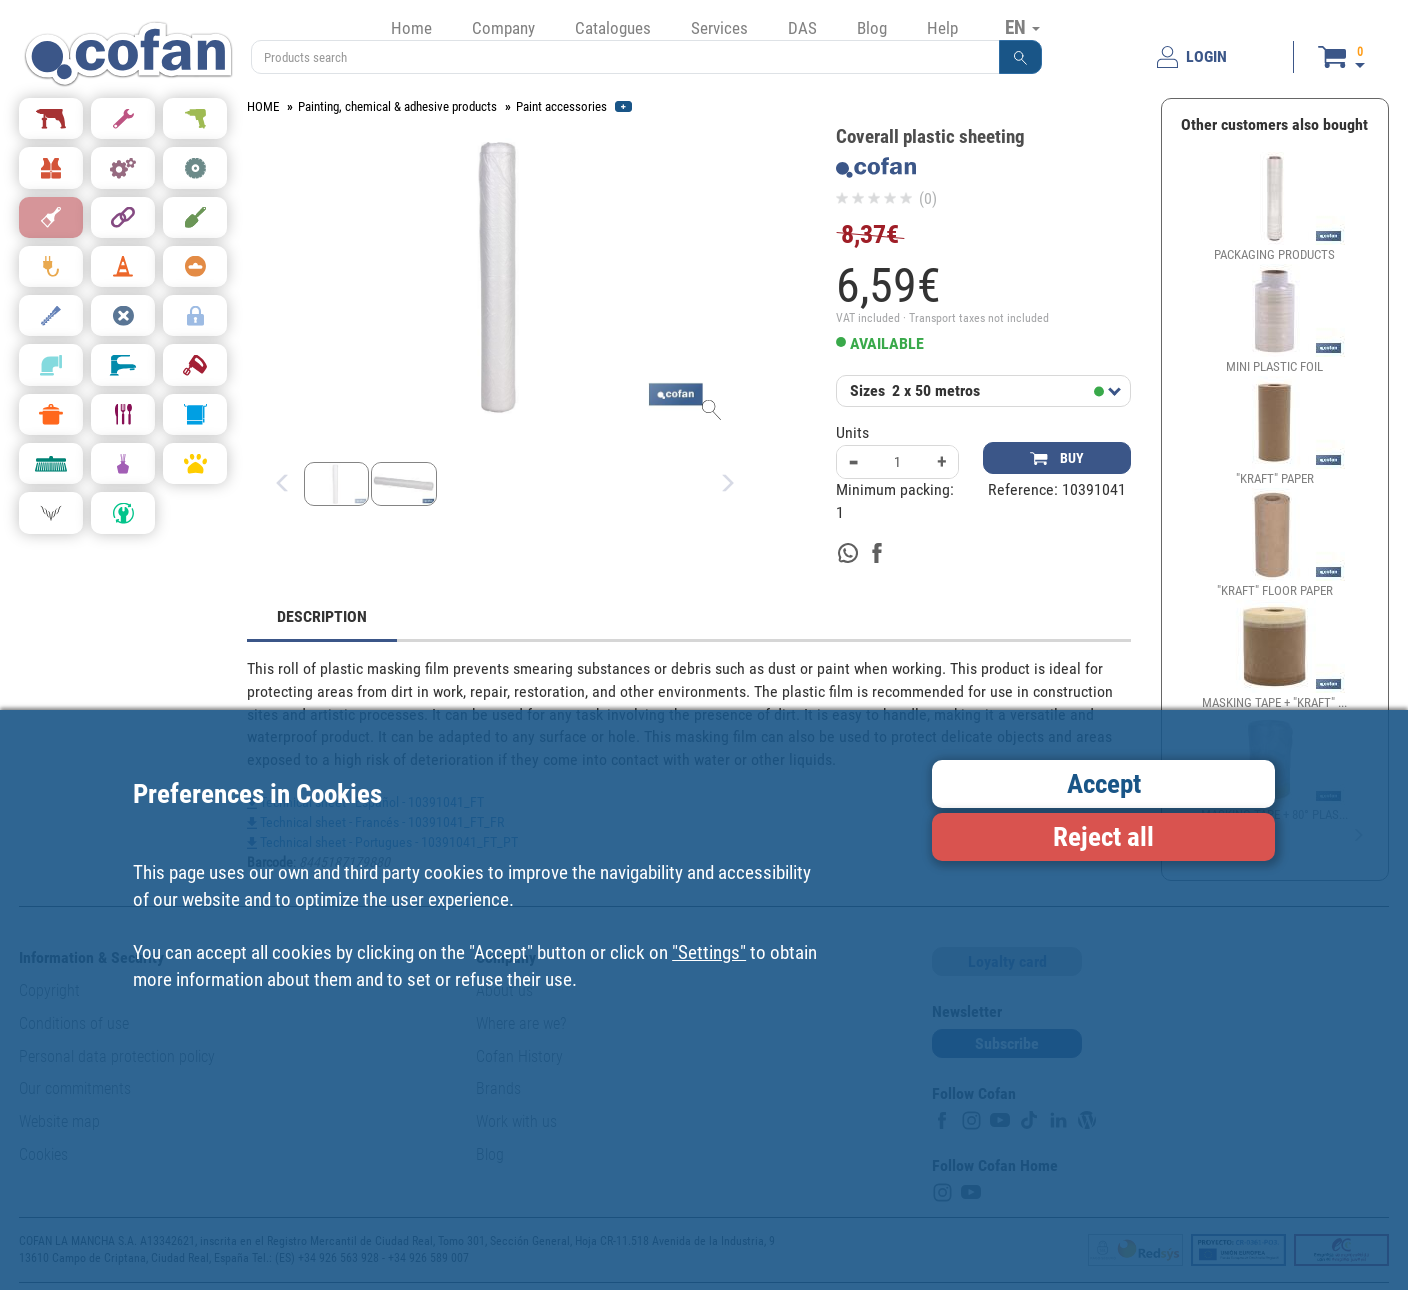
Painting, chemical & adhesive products (397, 106)
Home (411, 28)
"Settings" (709, 952)
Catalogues (613, 28)
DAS (802, 28)
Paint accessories (561, 106)
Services (719, 28)
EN (1022, 27)
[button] (1021, 57)
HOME (263, 106)
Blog (872, 28)
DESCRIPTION (322, 616)
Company (503, 28)
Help (942, 28)
